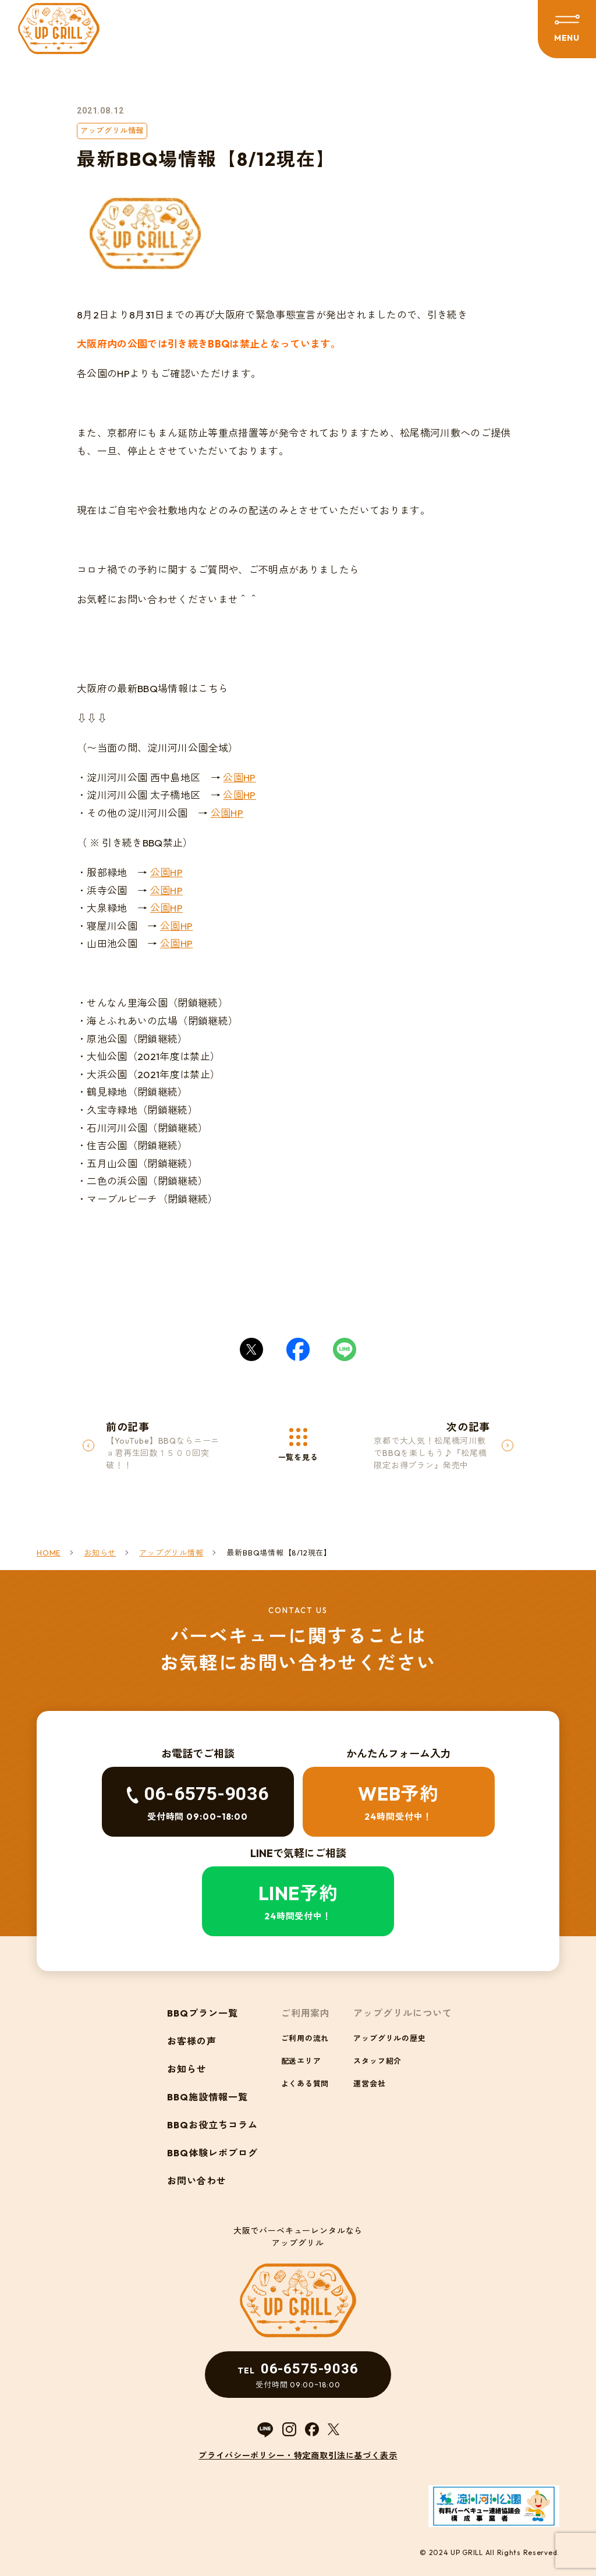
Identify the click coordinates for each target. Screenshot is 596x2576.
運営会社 (369, 2083)
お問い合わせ (196, 2181)
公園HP (239, 777)
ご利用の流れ (305, 2038)
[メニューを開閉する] (567, 29)
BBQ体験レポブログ (212, 2153)
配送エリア (301, 2060)
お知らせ (187, 2069)
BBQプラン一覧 (202, 2013)
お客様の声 (192, 2041)
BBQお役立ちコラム (212, 2125)
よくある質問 (305, 2083)
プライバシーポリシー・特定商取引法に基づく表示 (297, 2455)
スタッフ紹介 (377, 2060)
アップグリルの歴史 (389, 2038)
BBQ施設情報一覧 (207, 2097)
